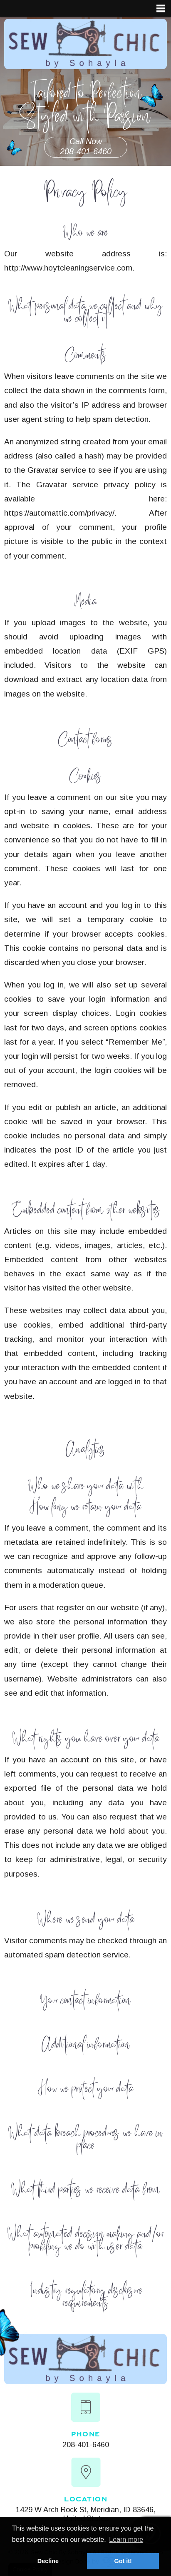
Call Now (86, 147)
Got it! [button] (122, 2561)
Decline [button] (48, 2561)
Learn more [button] (126, 2539)
